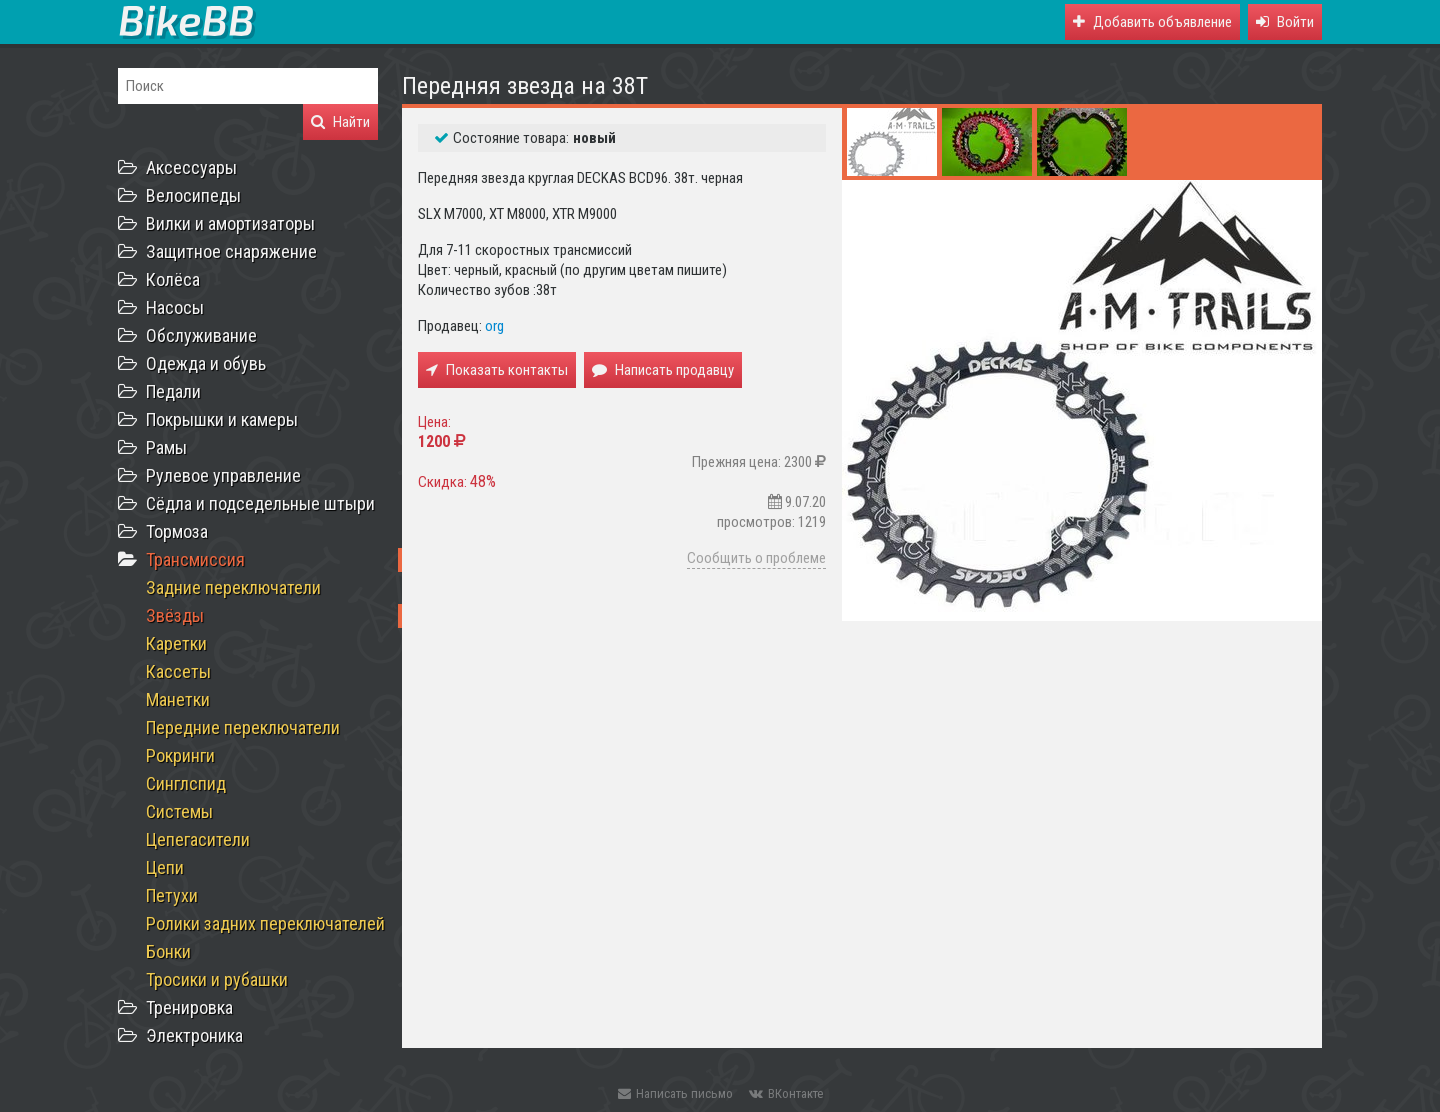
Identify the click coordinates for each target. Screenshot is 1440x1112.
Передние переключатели (243, 727)
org (494, 326)
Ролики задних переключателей (265, 923)
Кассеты (178, 671)
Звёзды (175, 615)
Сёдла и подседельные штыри (260, 503)
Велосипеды (193, 195)
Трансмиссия (195, 559)
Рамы (166, 447)
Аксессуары (191, 167)
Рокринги (180, 755)
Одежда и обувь (206, 363)
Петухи (172, 895)
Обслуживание (201, 335)
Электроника (194, 1035)
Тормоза (177, 531)
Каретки (176, 643)
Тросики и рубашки (217, 979)
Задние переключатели (233, 587)
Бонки (168, 951)
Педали (173, 391)
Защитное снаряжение (231, 251)
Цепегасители (198, 839)
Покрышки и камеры (222, 419)
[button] (1285, 22)
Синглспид (186, 783)
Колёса (173, 279)
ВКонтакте (786, 1093)
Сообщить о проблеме (756, 558)
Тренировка (189, 1007)
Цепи (165, 867)
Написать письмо (675, 1093)
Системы (179, 811)
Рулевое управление (223, 475)
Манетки (178, 699)
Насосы (175, 307)
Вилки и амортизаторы (230, 223)
